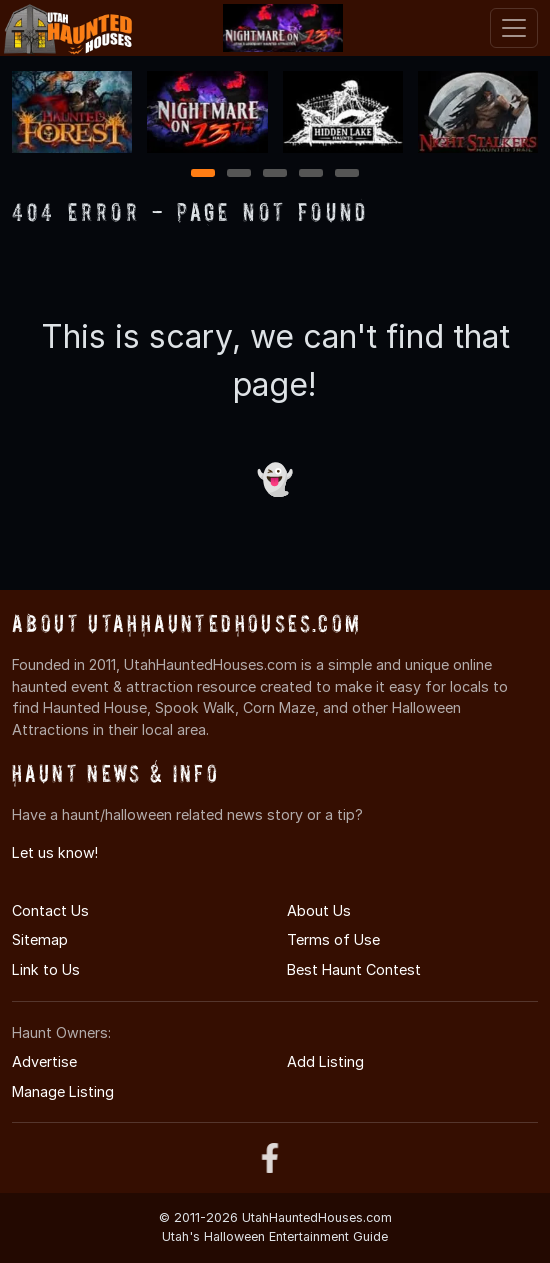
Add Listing (325, 1061)
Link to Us (46, 969)
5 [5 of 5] (347, 174)
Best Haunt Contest (354, 969)
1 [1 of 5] (203, 174)
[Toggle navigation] (514, 28)
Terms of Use (333, 939)
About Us (319, 910)
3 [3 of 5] (275, 174)
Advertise (44, 1061)
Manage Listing (63, 1091)
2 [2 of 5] (239, 174)
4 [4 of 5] (311, 174)
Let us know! (55, 852)
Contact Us (50, 910)
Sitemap (40, 939)
